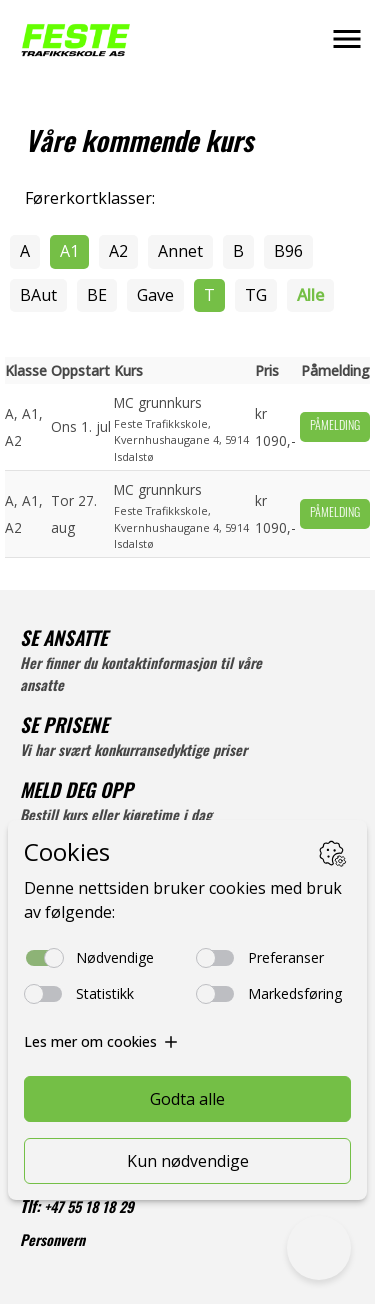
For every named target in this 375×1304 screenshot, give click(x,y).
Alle (310, 295)
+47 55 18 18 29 (89, 1209)
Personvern (52, 1242)
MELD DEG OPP (76, 793)
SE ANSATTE (63, 641)
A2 (118, 251)
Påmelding (335, 427)
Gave (155, 295)
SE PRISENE (64, 728)
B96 (288, 251)
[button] (347, 39)
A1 (69, 251)
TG (256, 295)
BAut (38, 295)
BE (97, 295)
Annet (180, 251)
